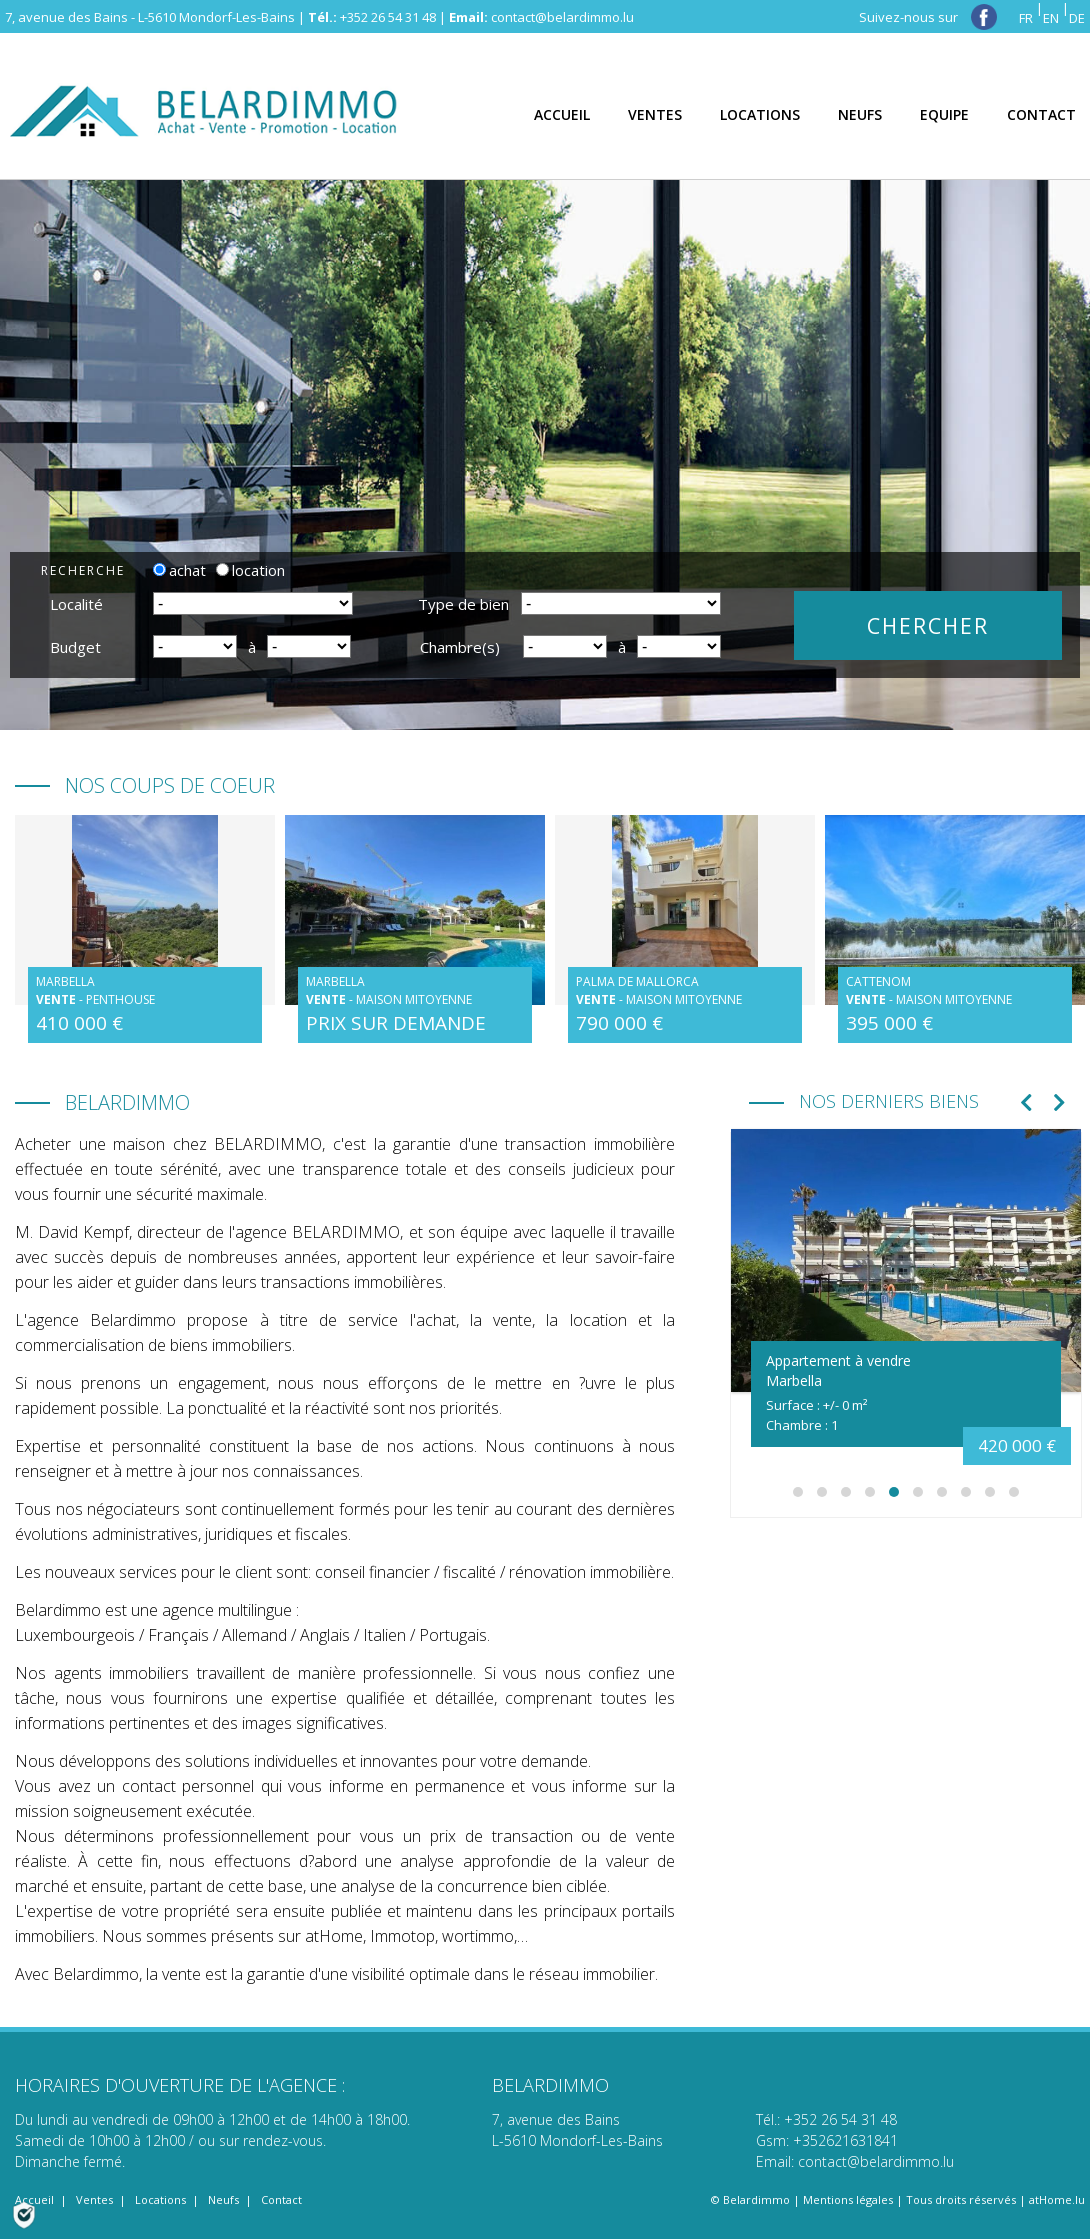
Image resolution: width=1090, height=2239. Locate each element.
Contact (281, 2199)
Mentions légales (848, 2199)
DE (1077, 18)
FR (1026, 18)
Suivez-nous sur (928, 17)
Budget (75, 647)
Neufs (223, 2199)
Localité (76, 604)
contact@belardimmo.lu (562, 17)
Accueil (34, 2199)
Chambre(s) (460, 647)
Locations (160, 2199)
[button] (798, 1492)
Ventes (94, 2199)
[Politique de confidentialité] (24, 2213)
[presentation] (1026, 1104)
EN (1051, 18)
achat (179, 570)
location (250, 570)
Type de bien (463, 604)
